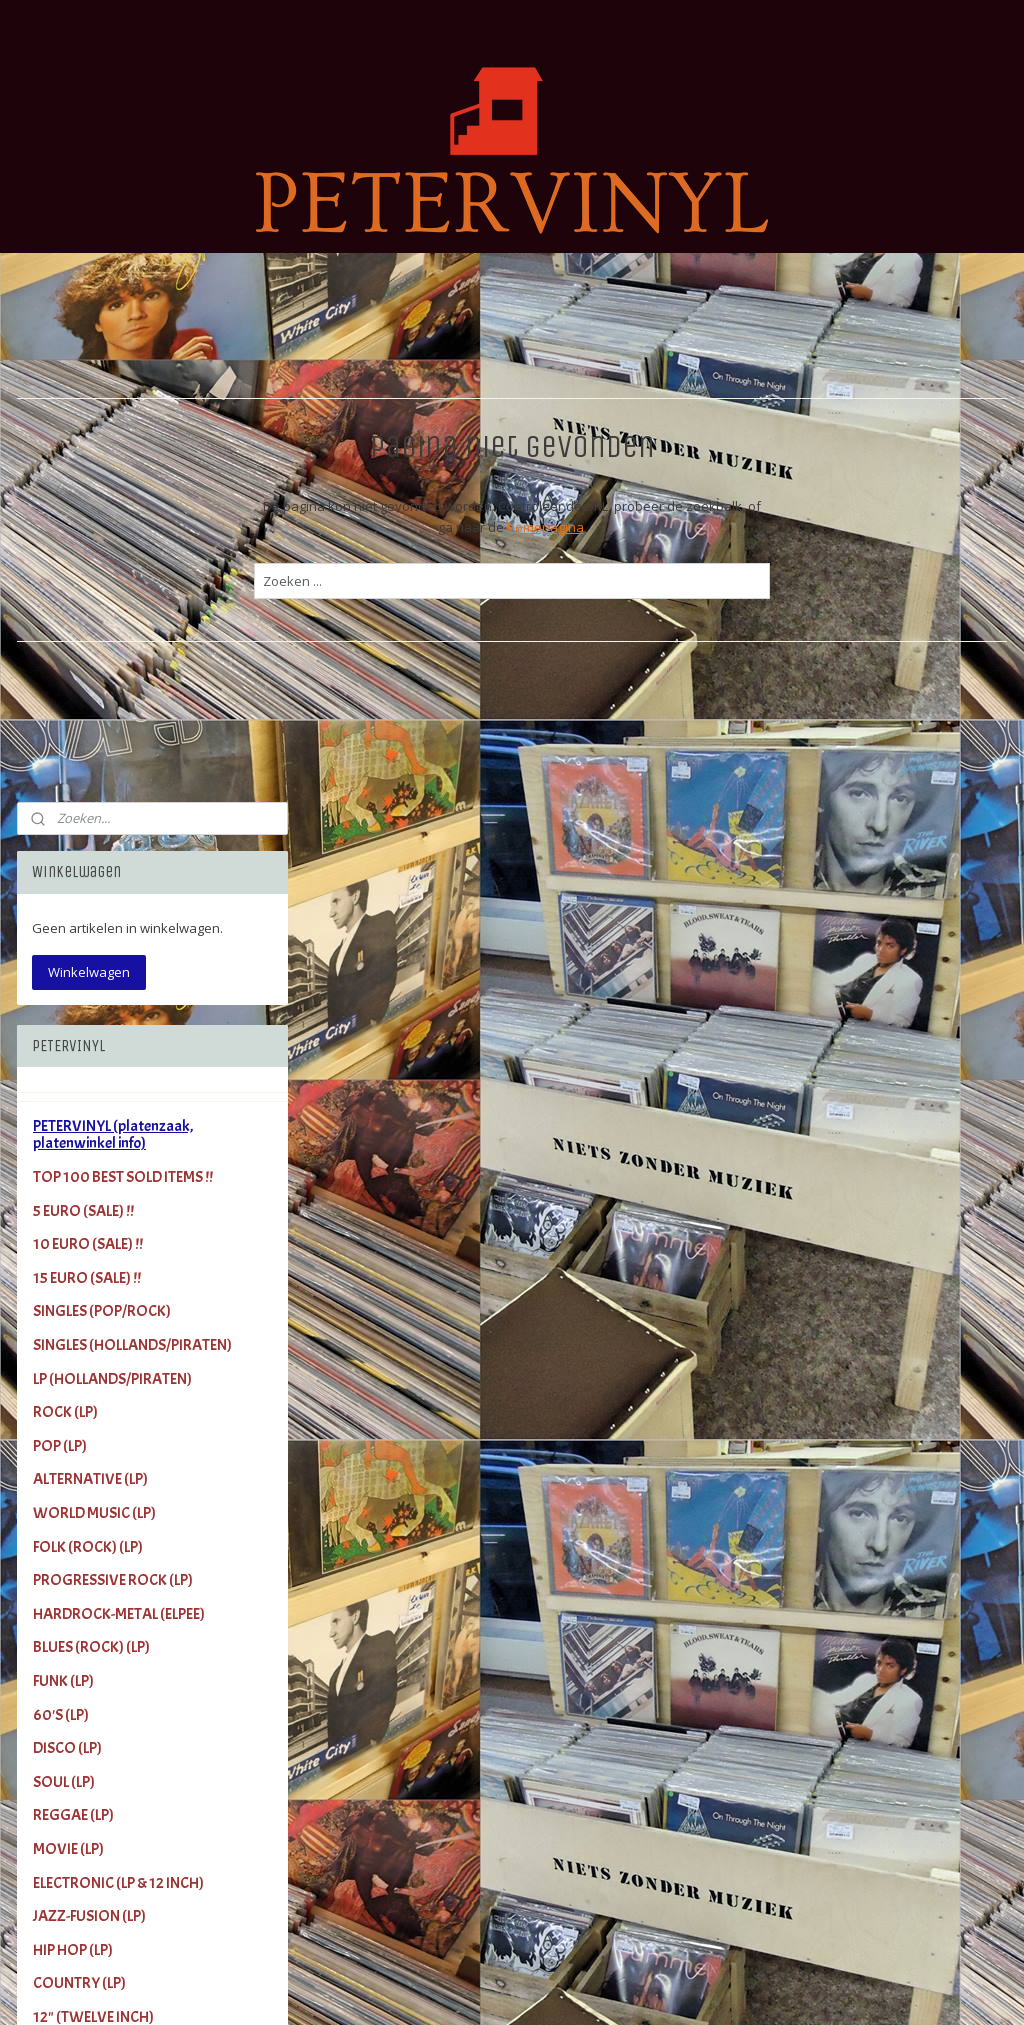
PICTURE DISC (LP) (90, 1583)
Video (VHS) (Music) (96, 1684)
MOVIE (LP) (68, 1315)
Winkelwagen (89, 437)
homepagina (688, 527)
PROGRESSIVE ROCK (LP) (113, 1046)
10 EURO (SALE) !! (88, 710)
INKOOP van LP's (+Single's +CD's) (139, 1836)
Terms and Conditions (102, 1870)
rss (615, 1988)
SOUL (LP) (64, 1247)
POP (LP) (60, 911)
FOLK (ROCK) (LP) (88, 1012)
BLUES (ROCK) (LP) (91, 1113)
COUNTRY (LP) (79, 1449)
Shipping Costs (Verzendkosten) (135, 1769)
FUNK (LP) (63, 1147)
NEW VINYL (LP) (82, 1617)
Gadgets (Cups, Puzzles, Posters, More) (136, 1727)
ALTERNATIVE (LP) (90, 945)
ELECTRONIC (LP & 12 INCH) (118, 1348)
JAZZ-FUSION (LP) (89, 1382)
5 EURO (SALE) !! (83, 676)
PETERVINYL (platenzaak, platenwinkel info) (113, 600)
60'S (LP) (61, 1180)
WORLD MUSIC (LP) (94, 979)
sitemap (573, 1988)
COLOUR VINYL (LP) (95, 1550)
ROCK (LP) (65, 878)
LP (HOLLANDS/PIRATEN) (112, 844)
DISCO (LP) (67, 1214)
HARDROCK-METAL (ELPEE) (119, 1079)
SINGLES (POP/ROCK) (102, 777)
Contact (59, 1903)
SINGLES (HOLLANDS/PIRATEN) (132, 811)
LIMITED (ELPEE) (82, 1516)
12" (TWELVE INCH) (93, 1483)
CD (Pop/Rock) (79, 1650)
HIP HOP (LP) (73, 1415)
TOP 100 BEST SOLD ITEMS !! (123, 643)
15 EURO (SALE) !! (87, 743)
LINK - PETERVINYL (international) (138, 1802)
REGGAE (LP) (73, 1281)
